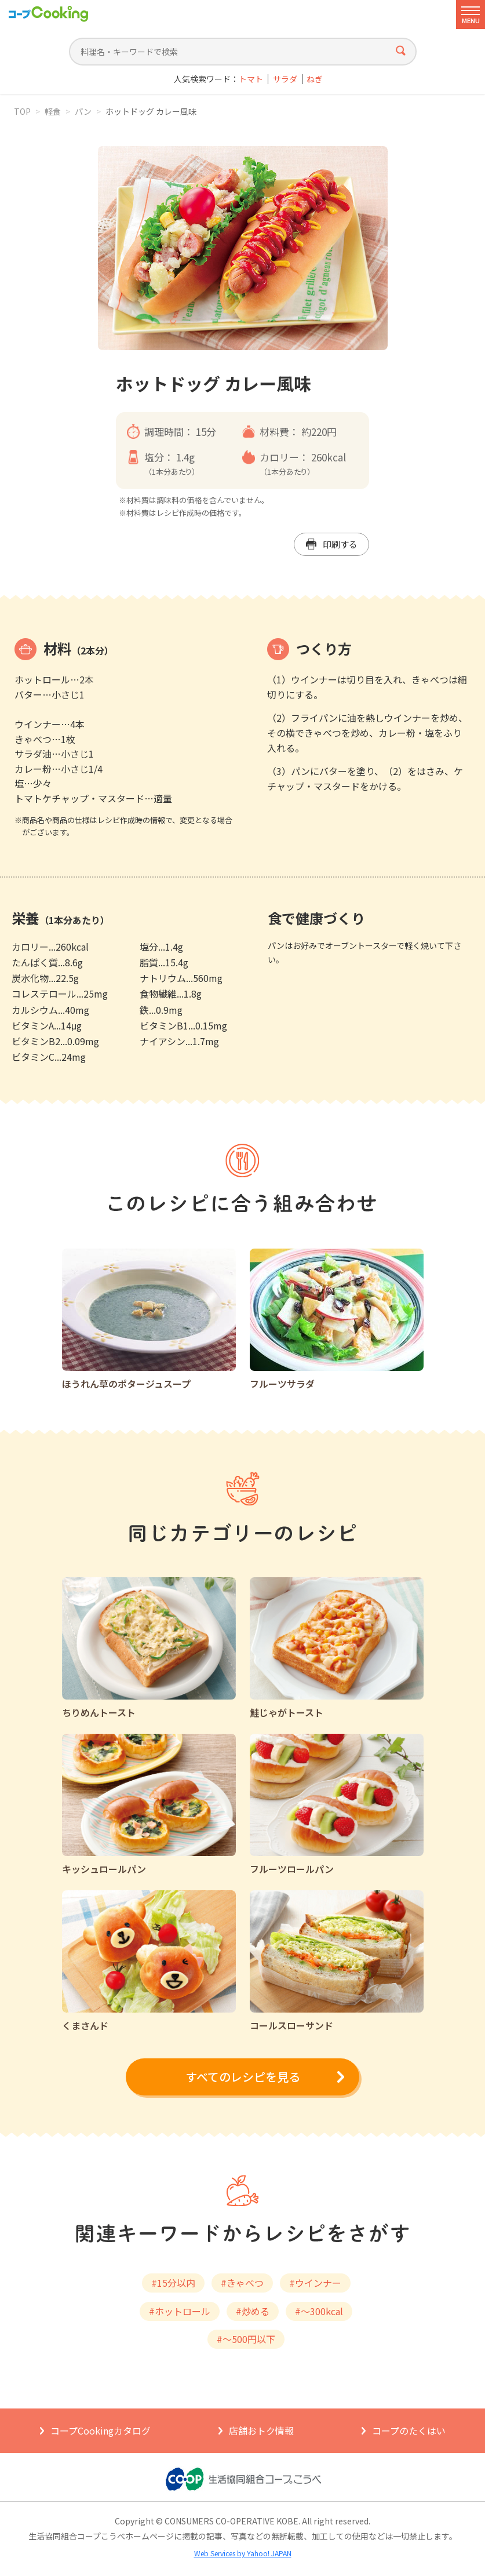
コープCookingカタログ (100, 2430)
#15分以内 (173, 2283)
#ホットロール (179, 2311)
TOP (22, 111)
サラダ (285, 79)
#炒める (252, 2311)
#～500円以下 (246, 2339)
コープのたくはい (409, 2430)
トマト (251, 79)
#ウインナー (315, 2283)
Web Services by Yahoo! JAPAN (242, 2553)
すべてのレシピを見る (242, 2076)
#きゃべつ (242, 2283)
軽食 (53, 111)
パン (83, 111)
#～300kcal (319, 2311)
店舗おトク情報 (261, 2430)
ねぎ (315, 79)
